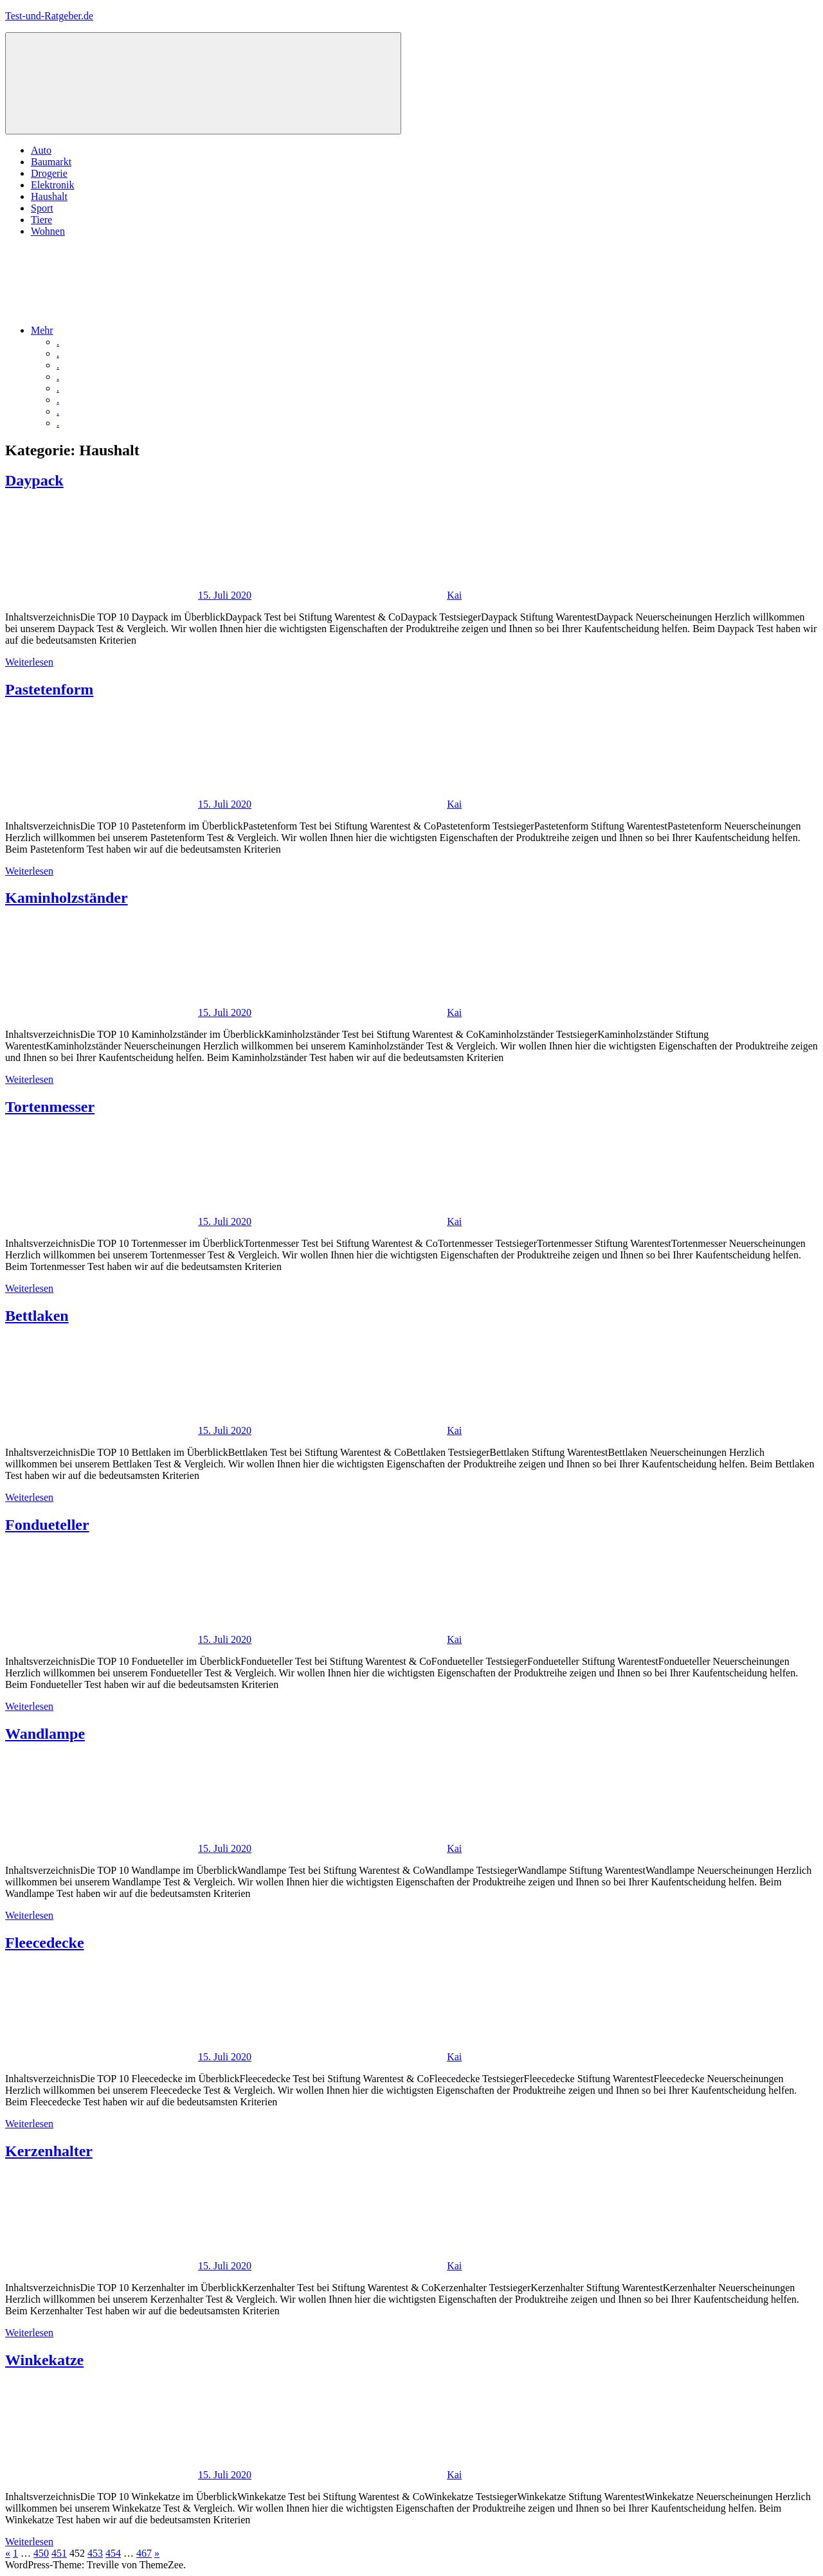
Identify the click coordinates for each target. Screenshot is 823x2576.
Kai (454, 595)
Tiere (41, 219)
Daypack (34, 480)
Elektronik (53, 184)
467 (144, 2553)
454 (113, 2553)
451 (59, 2553)
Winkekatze (44, 2360)
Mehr (138, 330)
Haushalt (49, 196)
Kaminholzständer (66, 897)
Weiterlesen (29, 662)
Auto (41, 150)
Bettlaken (37, 1315)
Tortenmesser (50, 1106)
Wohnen (48, 231)
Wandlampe (45, 1733)
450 (41, 2553)
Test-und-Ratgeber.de (49, 15)
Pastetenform (49, 689)
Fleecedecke (44, 1942)
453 (95, 2553)
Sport (42, 208)
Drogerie (49, 173)
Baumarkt (51, 161)
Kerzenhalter (49, 2151)
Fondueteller (47, 1524)
